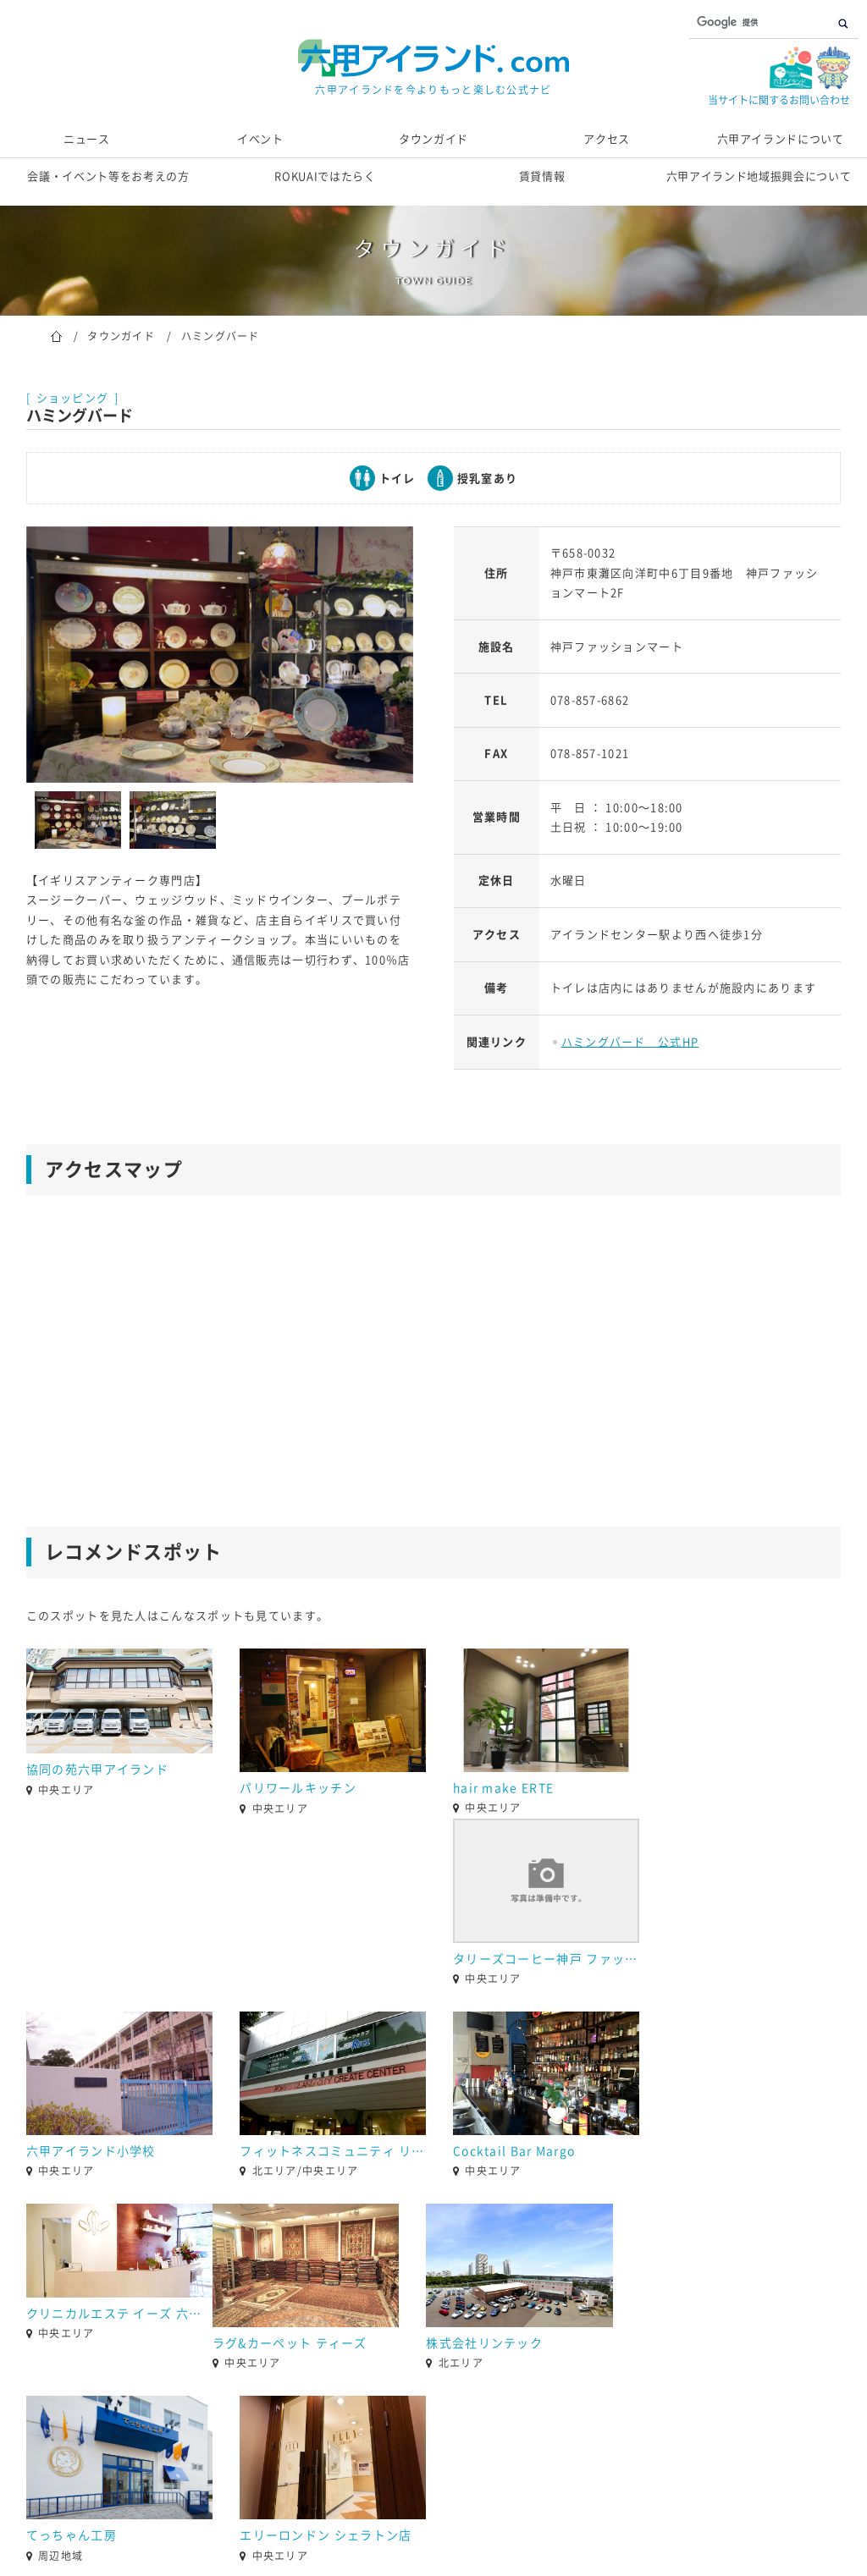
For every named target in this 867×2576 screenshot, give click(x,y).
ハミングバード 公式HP (630, 1042)
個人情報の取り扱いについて (507, 2495)
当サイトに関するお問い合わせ (779, 100)
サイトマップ (648, 2495)
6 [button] (458, 2349)
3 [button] (382, 2349)
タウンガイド (433, 139)
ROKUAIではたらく (324, 176)
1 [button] (331, 2349)
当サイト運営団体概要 (343, 2495)
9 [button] (535, 2349)
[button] (13, 2316)
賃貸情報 (542, 176)
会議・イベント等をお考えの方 (108, 176)
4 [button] (408, 2349)
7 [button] (484, 2349)
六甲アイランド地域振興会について (758, 176)
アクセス (606, 139)
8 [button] (509, 2349)
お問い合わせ (218, 2495)
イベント (260, 139)
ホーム (56, 335)
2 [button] (357, 2349)
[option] (219, 654)
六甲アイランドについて (780, 139)
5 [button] (433, 2349)
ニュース (87, 139)
